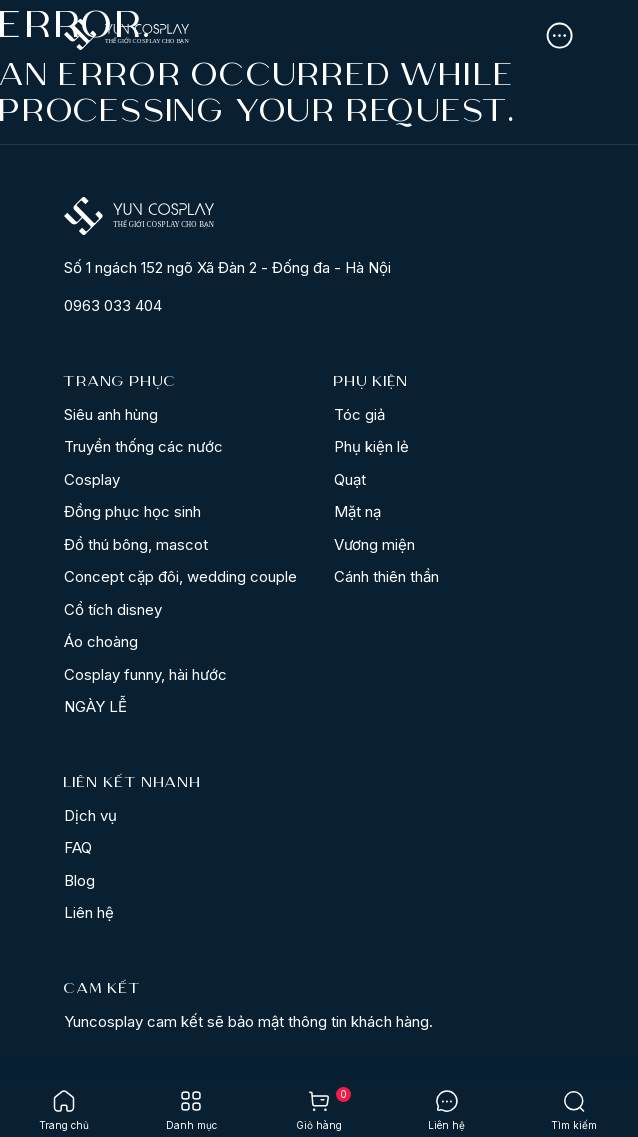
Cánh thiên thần (386, 576)
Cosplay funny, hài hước (145, 674)
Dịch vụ (90, 815)
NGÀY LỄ (95, 706)
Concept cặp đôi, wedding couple (180, 576)
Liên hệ (89, 912)
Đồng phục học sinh (132, 511)
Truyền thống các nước (143, 446)
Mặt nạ (357, 511)
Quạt (350, 479)
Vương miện (374, 544)
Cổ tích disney (113, 609)
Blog (79, 880)
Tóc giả (359, 414)
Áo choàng (101, 641)
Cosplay (92, 479)
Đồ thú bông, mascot (136, 544)
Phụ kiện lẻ (371, 446)
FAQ (78, 847)
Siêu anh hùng (111, 414)
